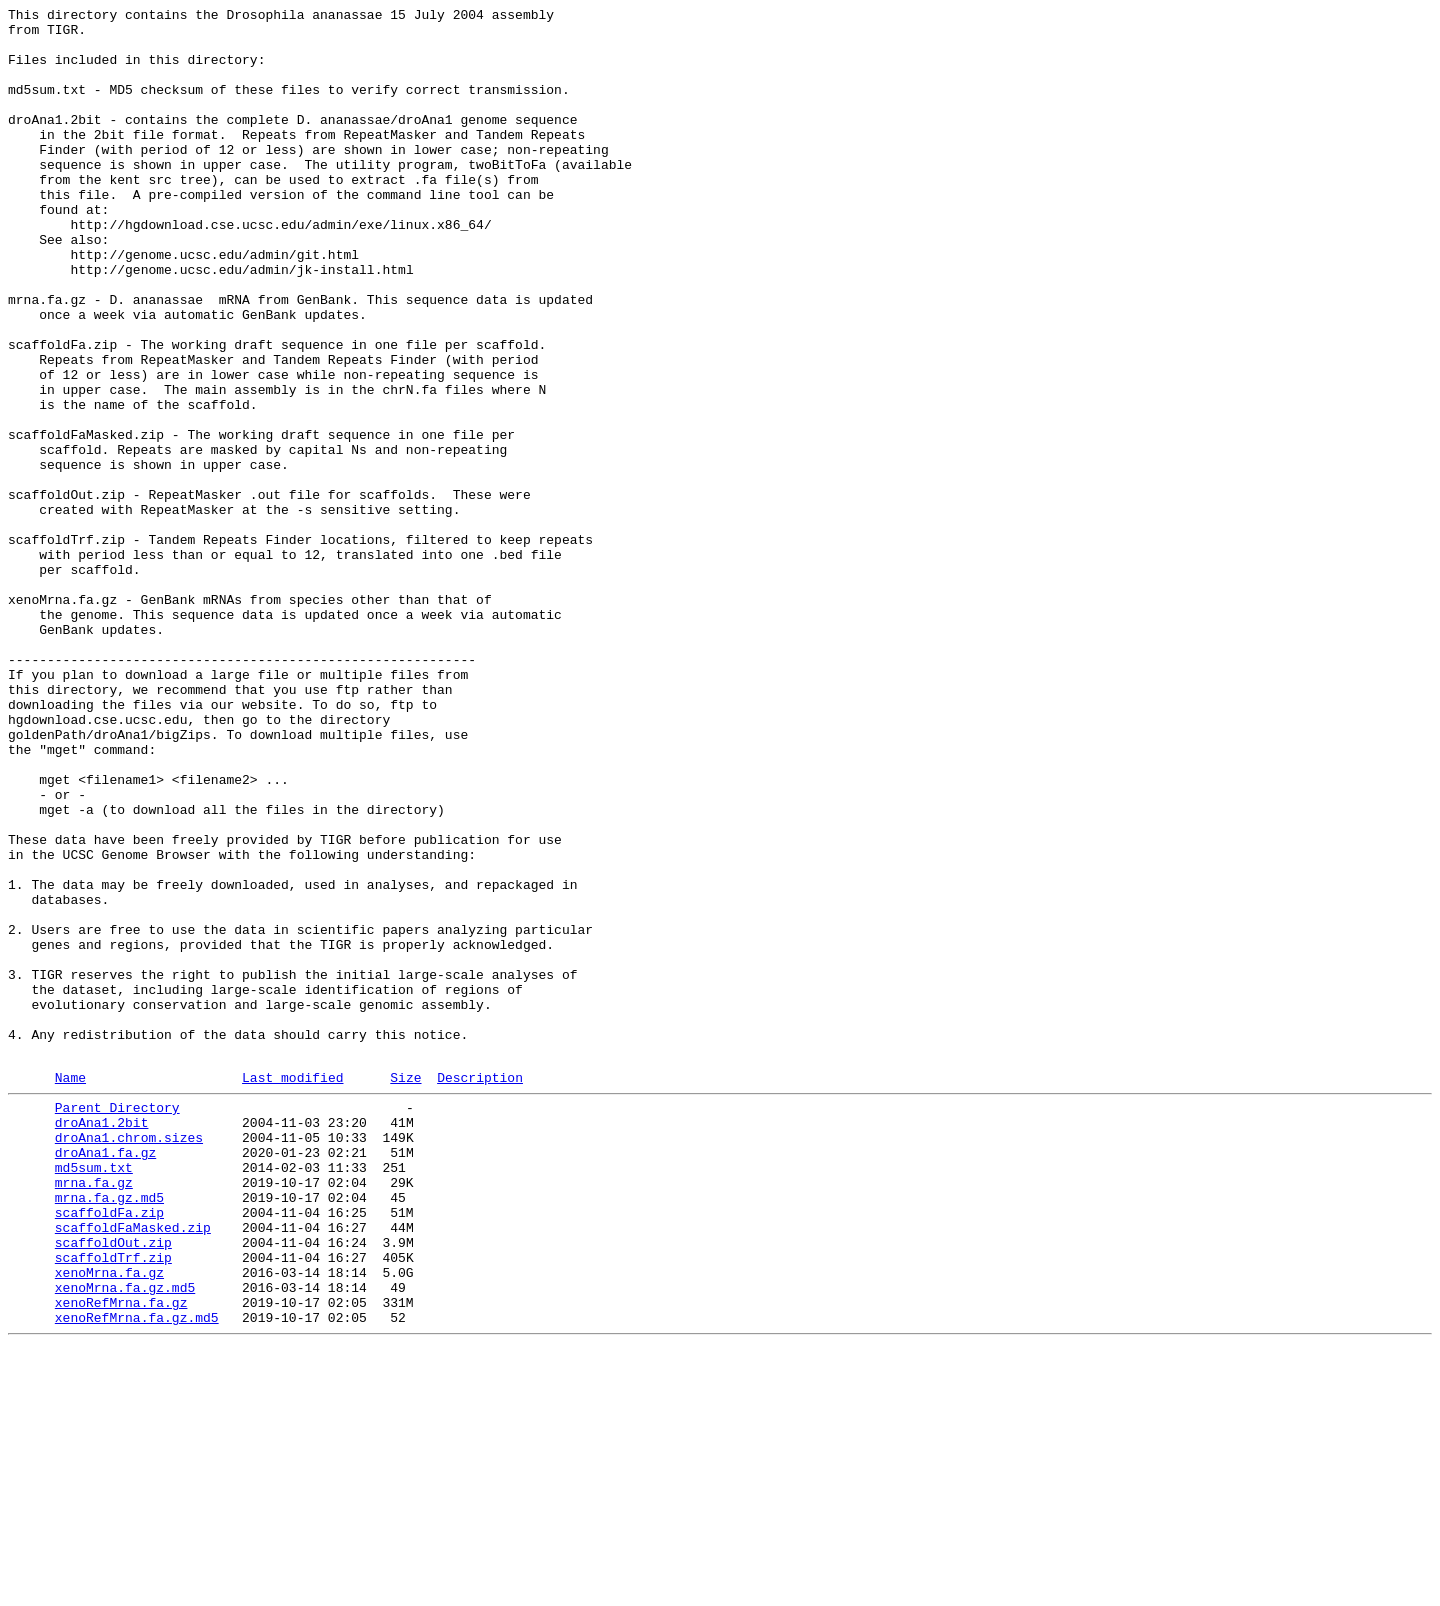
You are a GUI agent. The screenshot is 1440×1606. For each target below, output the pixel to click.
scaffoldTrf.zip (113, 1503)
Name (70, 1290)
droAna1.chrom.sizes (129, 1359)
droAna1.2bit (102, 1341)
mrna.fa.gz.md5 (109, 1431)
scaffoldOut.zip (113, 1485)
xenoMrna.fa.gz (109, 1521)
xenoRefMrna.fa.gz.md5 (137, 1575)
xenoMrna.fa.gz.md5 (125, 1539)
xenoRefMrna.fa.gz (121, 1557)
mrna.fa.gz (94, 1413)
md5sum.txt (94, 1395)
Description (480, 1290)
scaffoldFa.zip (109, 1449)
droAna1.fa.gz (105, 1377)
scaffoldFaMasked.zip (133, 1467)
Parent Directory (117, 1323)
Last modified (292, 1290)
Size (405, 1290)
